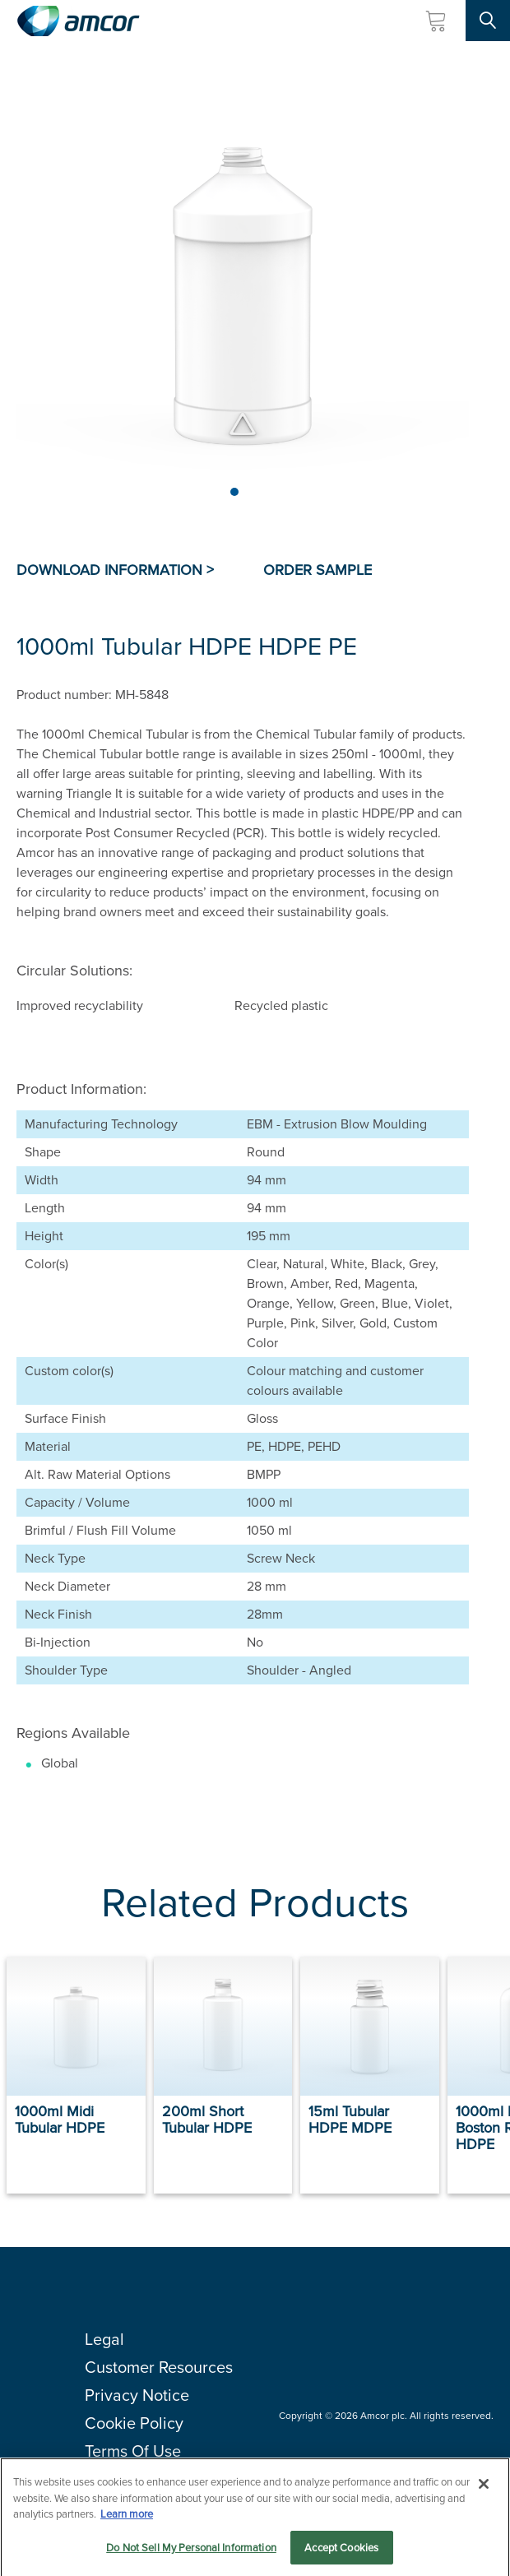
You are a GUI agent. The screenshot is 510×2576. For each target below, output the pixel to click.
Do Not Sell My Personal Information (191, 2552)
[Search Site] (488, 20)
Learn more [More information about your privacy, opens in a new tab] (126, 2518)
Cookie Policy (134, 2423)
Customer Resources (159, 2367)
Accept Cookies (341, 2552)
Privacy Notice (137, 2395)
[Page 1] (234, 492)
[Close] (484, 2488)
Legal (104, 2339)
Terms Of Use (133, 2451)
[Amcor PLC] (78, 21)
